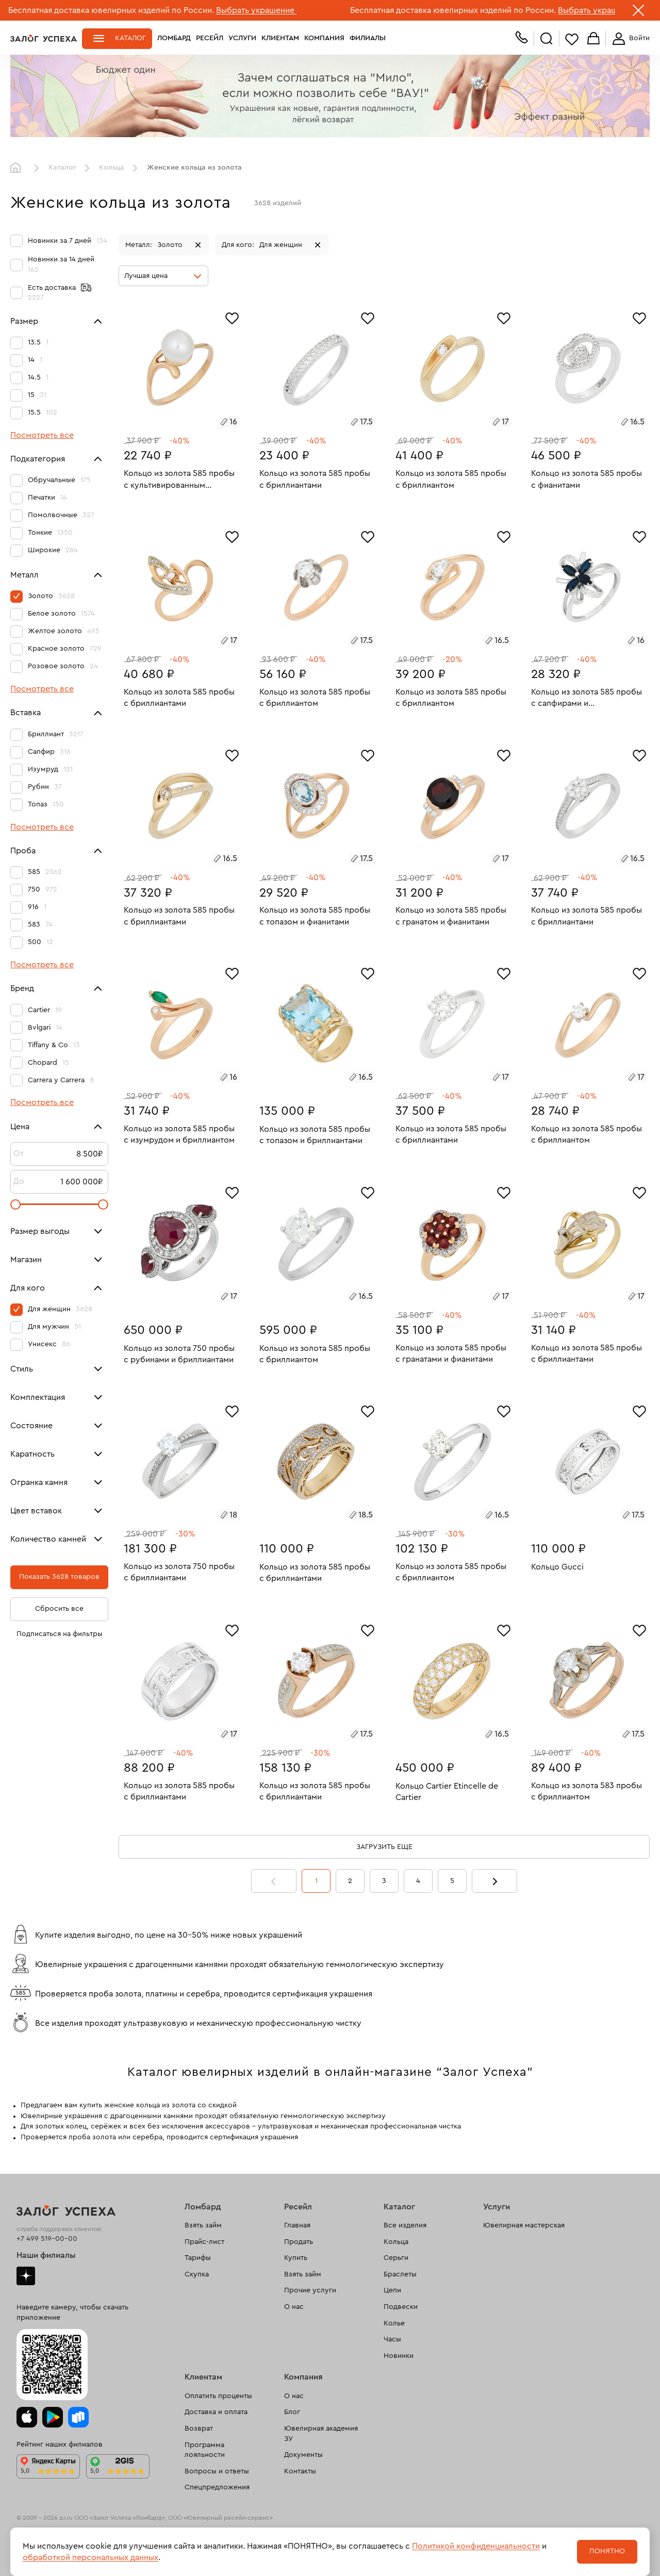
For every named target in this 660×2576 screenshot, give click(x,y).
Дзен (25, 2276)
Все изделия (405, 2225)
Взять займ (203, 2225)
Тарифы (198, 2257)
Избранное (572, 39)
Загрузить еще (384, 1847)
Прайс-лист (204, 2241)
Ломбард (174, 38)
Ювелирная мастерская (524, 2225)
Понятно (607, 2551)
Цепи (392, 2290)
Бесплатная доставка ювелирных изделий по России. (111, 10)
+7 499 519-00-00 (46, 2238)
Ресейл (209, 38)
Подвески (401, 2306)
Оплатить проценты (218, 2396)
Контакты (300, 2471)
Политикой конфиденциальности (476, 2546)
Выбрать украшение (256, 10)
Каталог (130, 38)
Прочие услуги (310, 2290)
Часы (392, 2339)
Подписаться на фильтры (59, 1634)
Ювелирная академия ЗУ (321, 2433)
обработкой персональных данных (90, 2557)
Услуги (242, 38)
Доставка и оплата (216, 2412)
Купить (295, 2257)
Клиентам (280, 38)
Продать (298, 2241)
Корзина (593, 39)
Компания (324, 38)
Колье (394, 2323)
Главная (18, 168)
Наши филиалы (46, 2255)
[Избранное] (232, 317)
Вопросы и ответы (217, 2471)
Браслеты (400, 2274)
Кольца (111, 167)
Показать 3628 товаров (59, 1576)
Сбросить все (59, 1608)
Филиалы (368, 38)
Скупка (197, 2274)
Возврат (199, 2428)
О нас (294, 2306)
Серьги (396, 2257)
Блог (292, 2412)
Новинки (399, 2355)
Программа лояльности (205, 2450)
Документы (303, 2454)
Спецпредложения (217, 2487)
